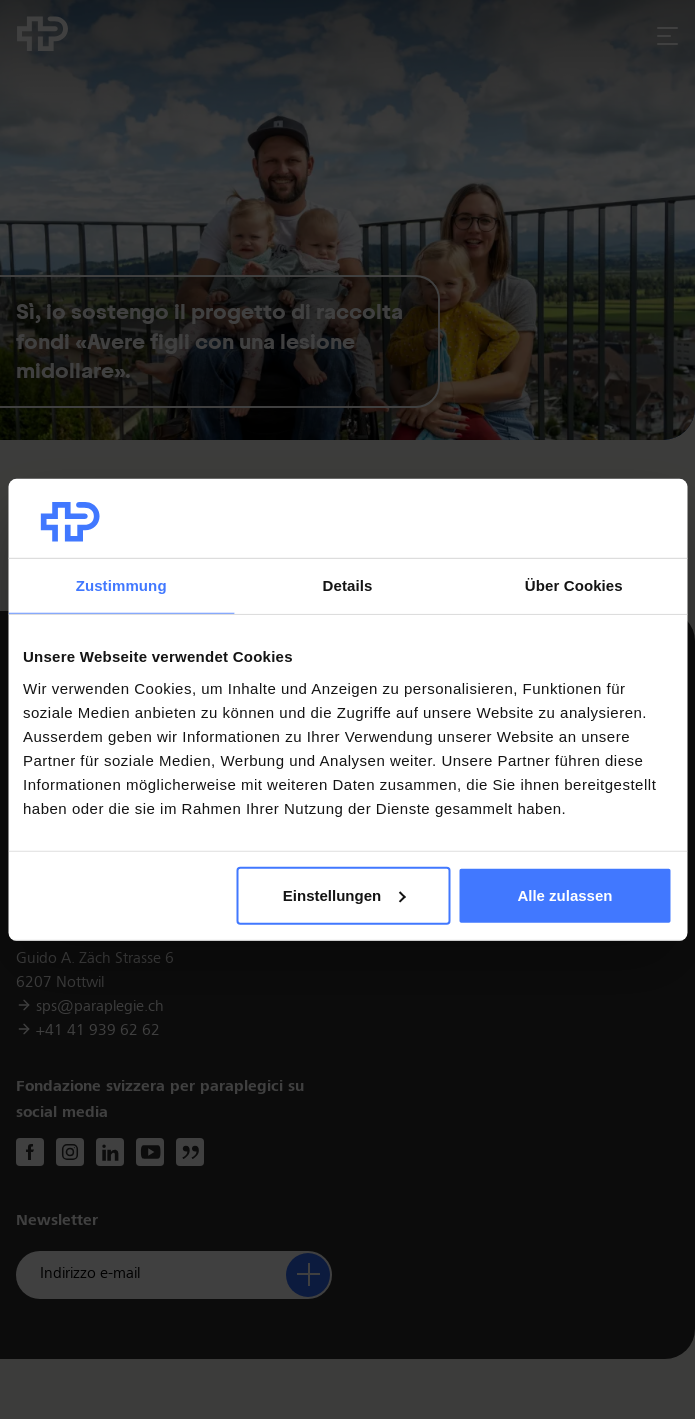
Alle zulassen (564, 895)
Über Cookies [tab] (574, 585)
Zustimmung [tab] (121, 585)
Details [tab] (348, 585)
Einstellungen (344, 895)
